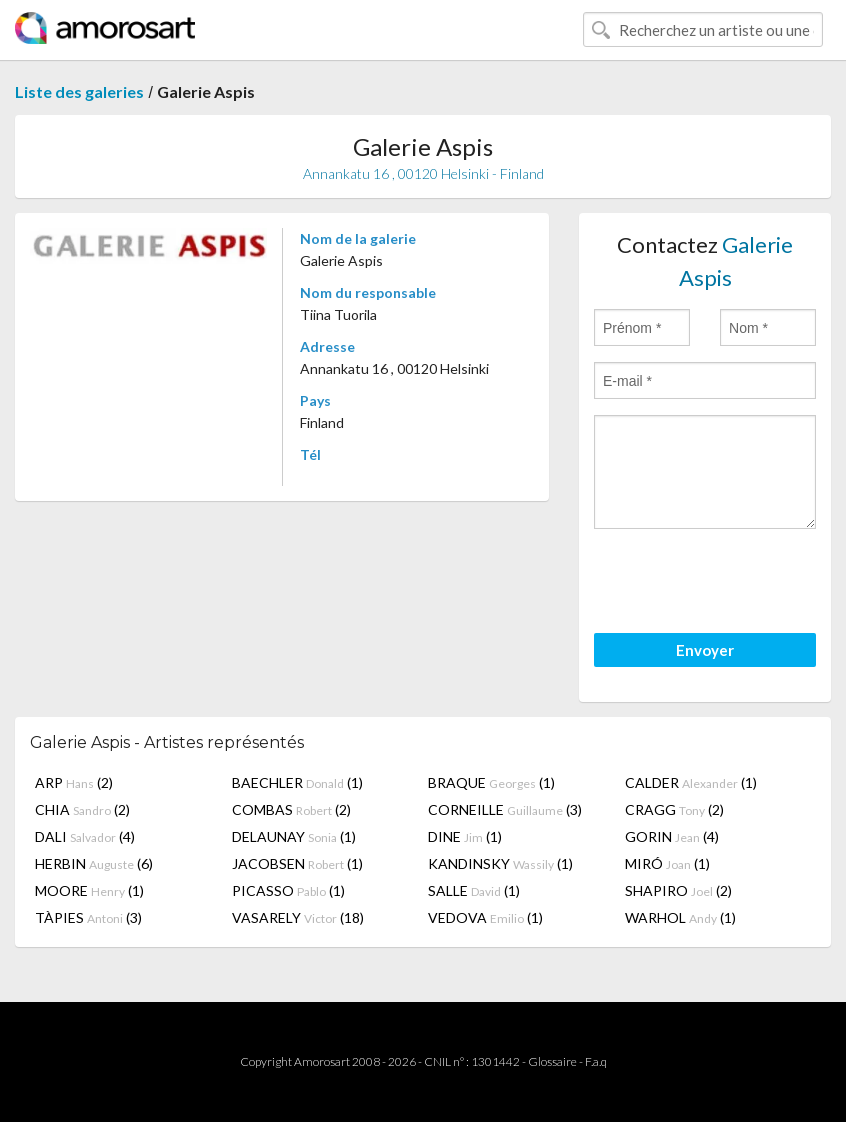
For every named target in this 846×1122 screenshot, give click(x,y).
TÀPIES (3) (88, 917)
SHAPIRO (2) (678, 890)
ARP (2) (74, 782)
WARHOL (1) (680, 917)
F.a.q (596, 1061)
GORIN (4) (672, 836)
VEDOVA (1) (485, 917)
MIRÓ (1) (667, 863)
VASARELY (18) (298, 917)
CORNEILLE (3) (505, 809)
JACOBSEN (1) (297, 863)
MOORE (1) (89, 890)
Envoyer (705, 650)
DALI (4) (85, 836)
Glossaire (552, 1061)
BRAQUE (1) (491, 782)
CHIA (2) (82, 809)
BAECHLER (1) (297, 782)
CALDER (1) (691, 782)
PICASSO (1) (288, 890)
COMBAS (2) (291, 809)
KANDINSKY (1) (500, 863)
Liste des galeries (79, 91)
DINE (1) (465, 836)
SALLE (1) (474, 890)
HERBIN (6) (94, 863)
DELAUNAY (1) (294, 836)
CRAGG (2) (674, 809)
